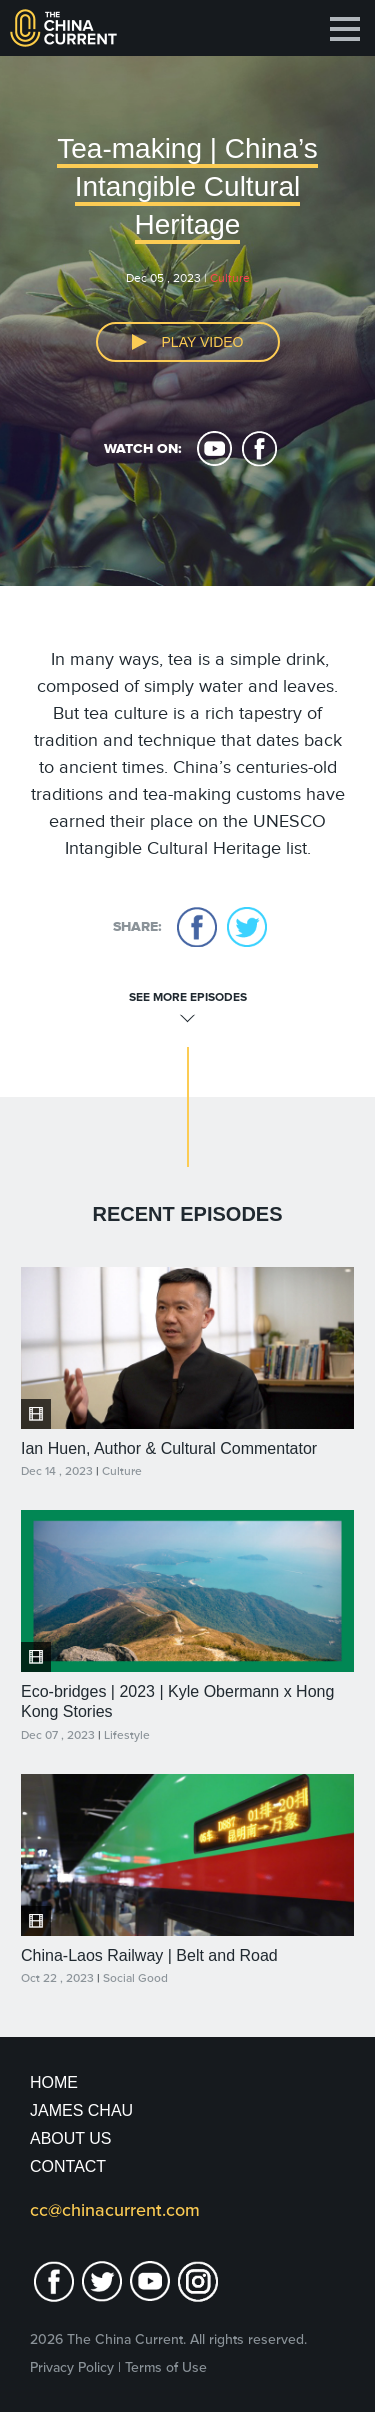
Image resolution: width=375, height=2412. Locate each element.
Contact (68, 2166)
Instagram (198, 2281)
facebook (259, 449)
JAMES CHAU (81, 2110)
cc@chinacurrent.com (115, 2210)
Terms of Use (166, 2367)
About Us (71, 2138)
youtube (214, 449)
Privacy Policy (72, 2367)
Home (54, 2082)
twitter (247, 927)
